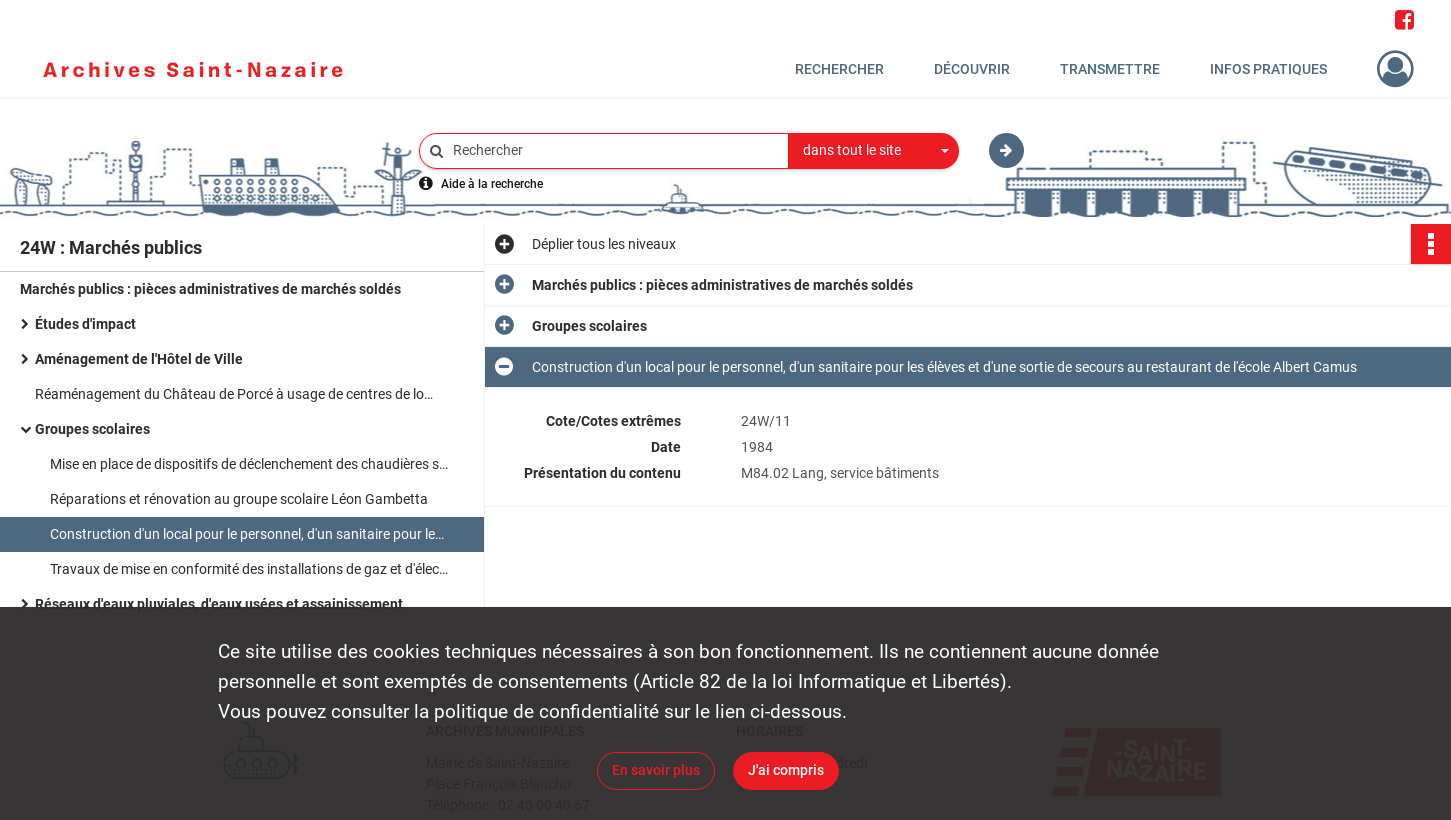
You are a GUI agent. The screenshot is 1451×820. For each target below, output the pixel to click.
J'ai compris (786, 770)
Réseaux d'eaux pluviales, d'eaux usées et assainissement (219, 604)
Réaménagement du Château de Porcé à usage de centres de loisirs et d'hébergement (235, 394)
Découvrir (972, 69)
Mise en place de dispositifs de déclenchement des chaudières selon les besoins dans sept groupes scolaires (250, 464)
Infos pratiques (1268, 69)
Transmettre (1110, 69)
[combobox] (874, 151)
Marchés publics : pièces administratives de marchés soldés (210, 289)
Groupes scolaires (92, 429)
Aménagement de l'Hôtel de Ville (139, 359)
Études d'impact (85, 324)
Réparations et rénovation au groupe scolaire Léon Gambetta (239, 499)
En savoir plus (656, 770)
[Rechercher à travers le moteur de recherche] (614, 150)
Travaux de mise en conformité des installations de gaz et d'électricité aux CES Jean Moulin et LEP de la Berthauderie (250, 569)
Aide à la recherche (492, 184)
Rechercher (839, 69)
